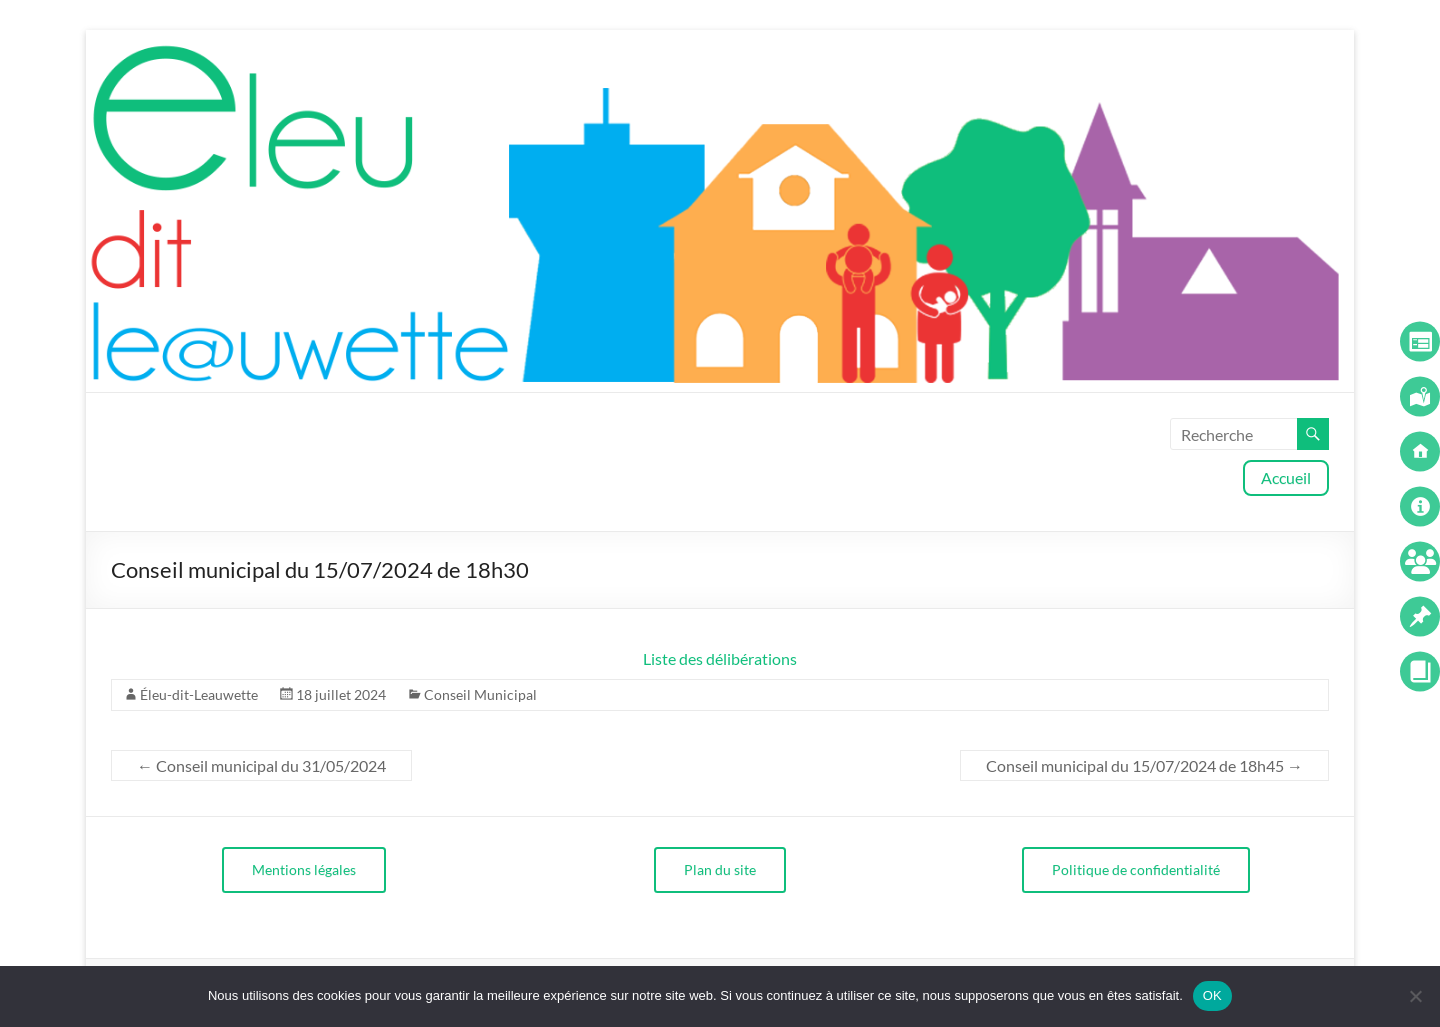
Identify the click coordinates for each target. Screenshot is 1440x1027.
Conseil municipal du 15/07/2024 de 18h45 (1144, 765)
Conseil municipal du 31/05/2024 (261, 765)
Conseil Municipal (480, 694)
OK (1212, 995)
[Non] (1415, 996)
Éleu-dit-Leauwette (199, 694)
